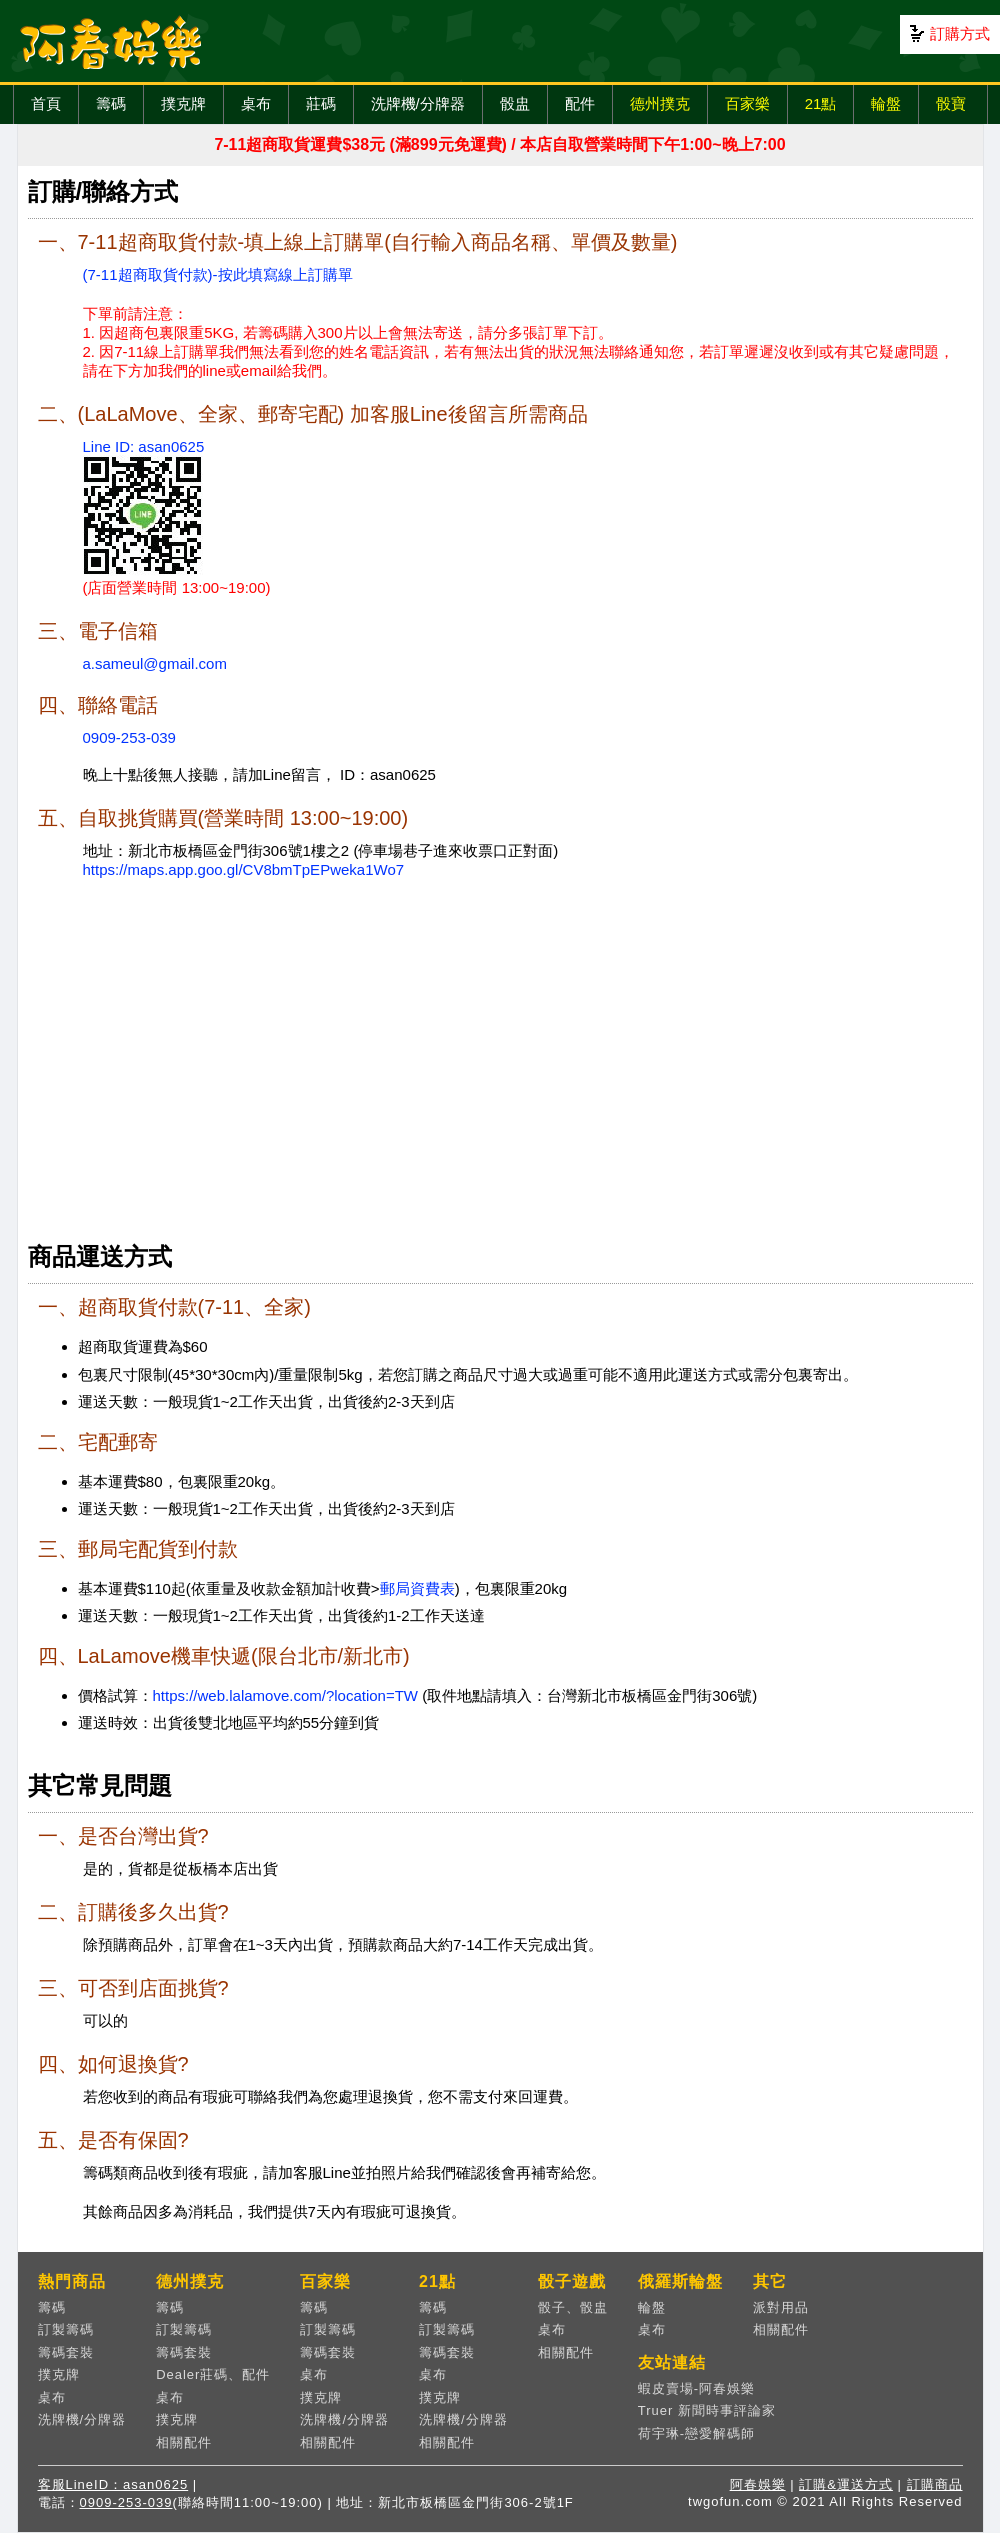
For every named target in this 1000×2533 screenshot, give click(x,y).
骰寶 (951, 103)
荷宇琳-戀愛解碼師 (696, 2433)
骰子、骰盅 (573, 2307)
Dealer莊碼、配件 (213, 2374)
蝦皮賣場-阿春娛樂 (696, 2388)
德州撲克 (660, 103)
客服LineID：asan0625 (113, 2484)
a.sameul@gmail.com (155, 663)
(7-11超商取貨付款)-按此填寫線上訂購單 (218, 274)
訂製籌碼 (66, 2329)
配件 (580, 103)
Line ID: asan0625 (144, 446)
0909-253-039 (129, 737)
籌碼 (111, 103)
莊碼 (321, 103)
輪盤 (886, 103)
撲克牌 (183, 103)
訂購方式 (960, 33)
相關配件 (184, 2442)
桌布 (256, 103)
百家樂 (747, 103)
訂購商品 (935, 2484)
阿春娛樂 (758, 2484)
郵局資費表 (417, 1588)
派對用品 (781, 2307)
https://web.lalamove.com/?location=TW (286, 1695)
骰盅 (515, 103)
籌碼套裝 (66, 2352)
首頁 (46, 103)
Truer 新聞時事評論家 (707, 2410)
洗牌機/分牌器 (418, 103)
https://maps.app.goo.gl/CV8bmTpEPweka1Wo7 (244, 869)
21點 (821, 103)
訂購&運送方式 (846, 2484)
